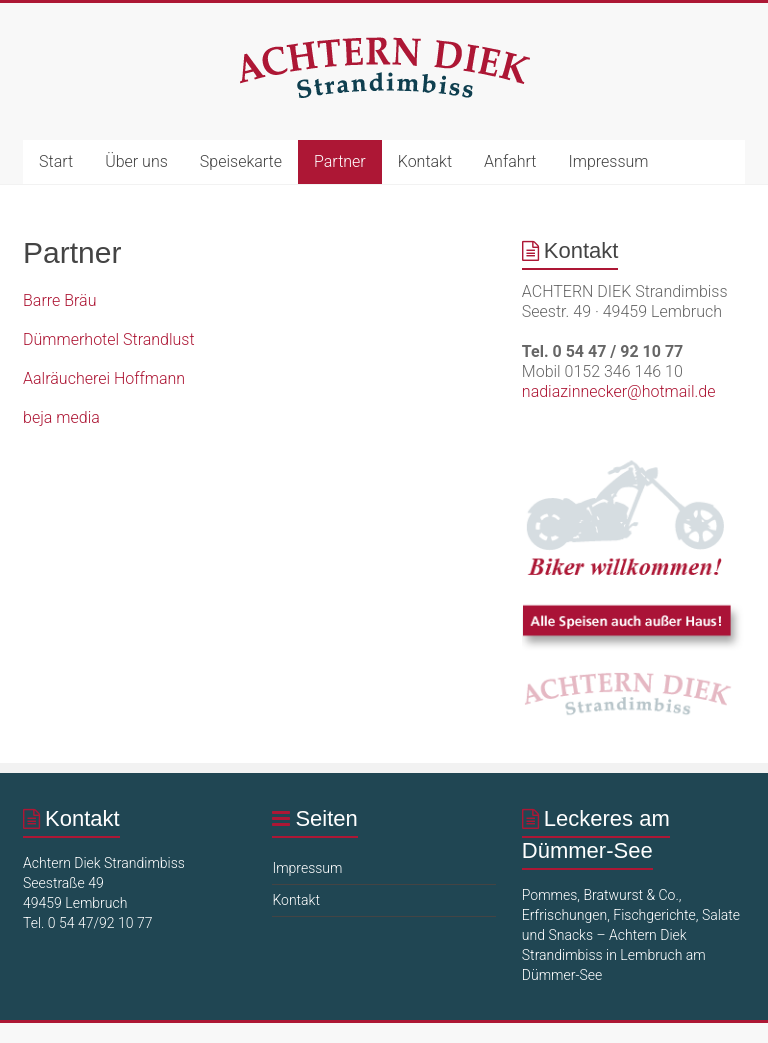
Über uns (136, 161)
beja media (61, 417)
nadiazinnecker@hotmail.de (619, 391)
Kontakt (425, 161)
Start (56, 161)
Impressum (608, 161)
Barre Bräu (59, 300)
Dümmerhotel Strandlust (109, 339)
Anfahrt (510, 161)
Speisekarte (241, 161)
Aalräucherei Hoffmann (104, 378)
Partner (340, 161)
